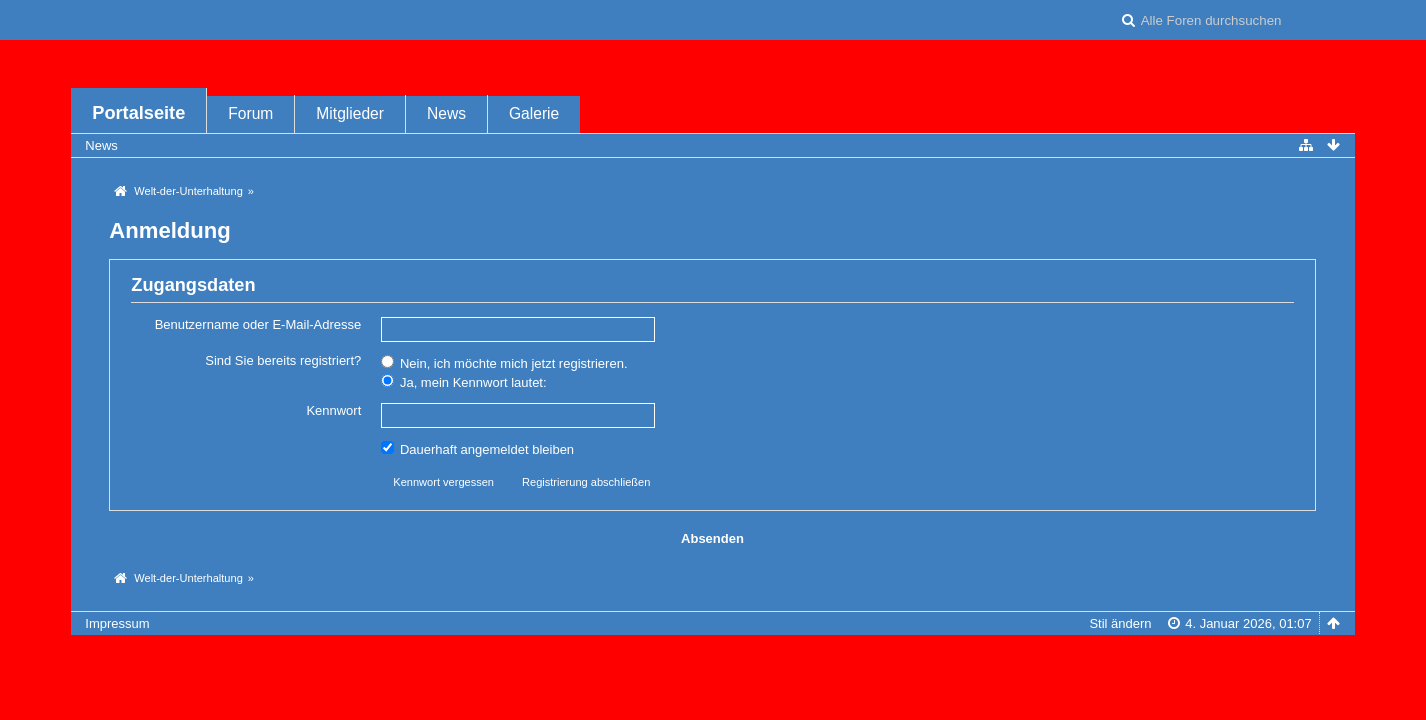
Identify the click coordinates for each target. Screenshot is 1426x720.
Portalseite (138, 113)
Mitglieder (350, 113)
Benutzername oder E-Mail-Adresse (258, 324)
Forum (250, 113)
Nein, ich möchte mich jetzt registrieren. (504, 363)
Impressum (117, 623)
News (446, 113)
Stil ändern (1120, 623)
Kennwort (333, 410)
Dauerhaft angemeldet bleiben (477, 449)
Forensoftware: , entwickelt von (713, 656)
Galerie (534, 113)
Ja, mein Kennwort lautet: (463, 382)
